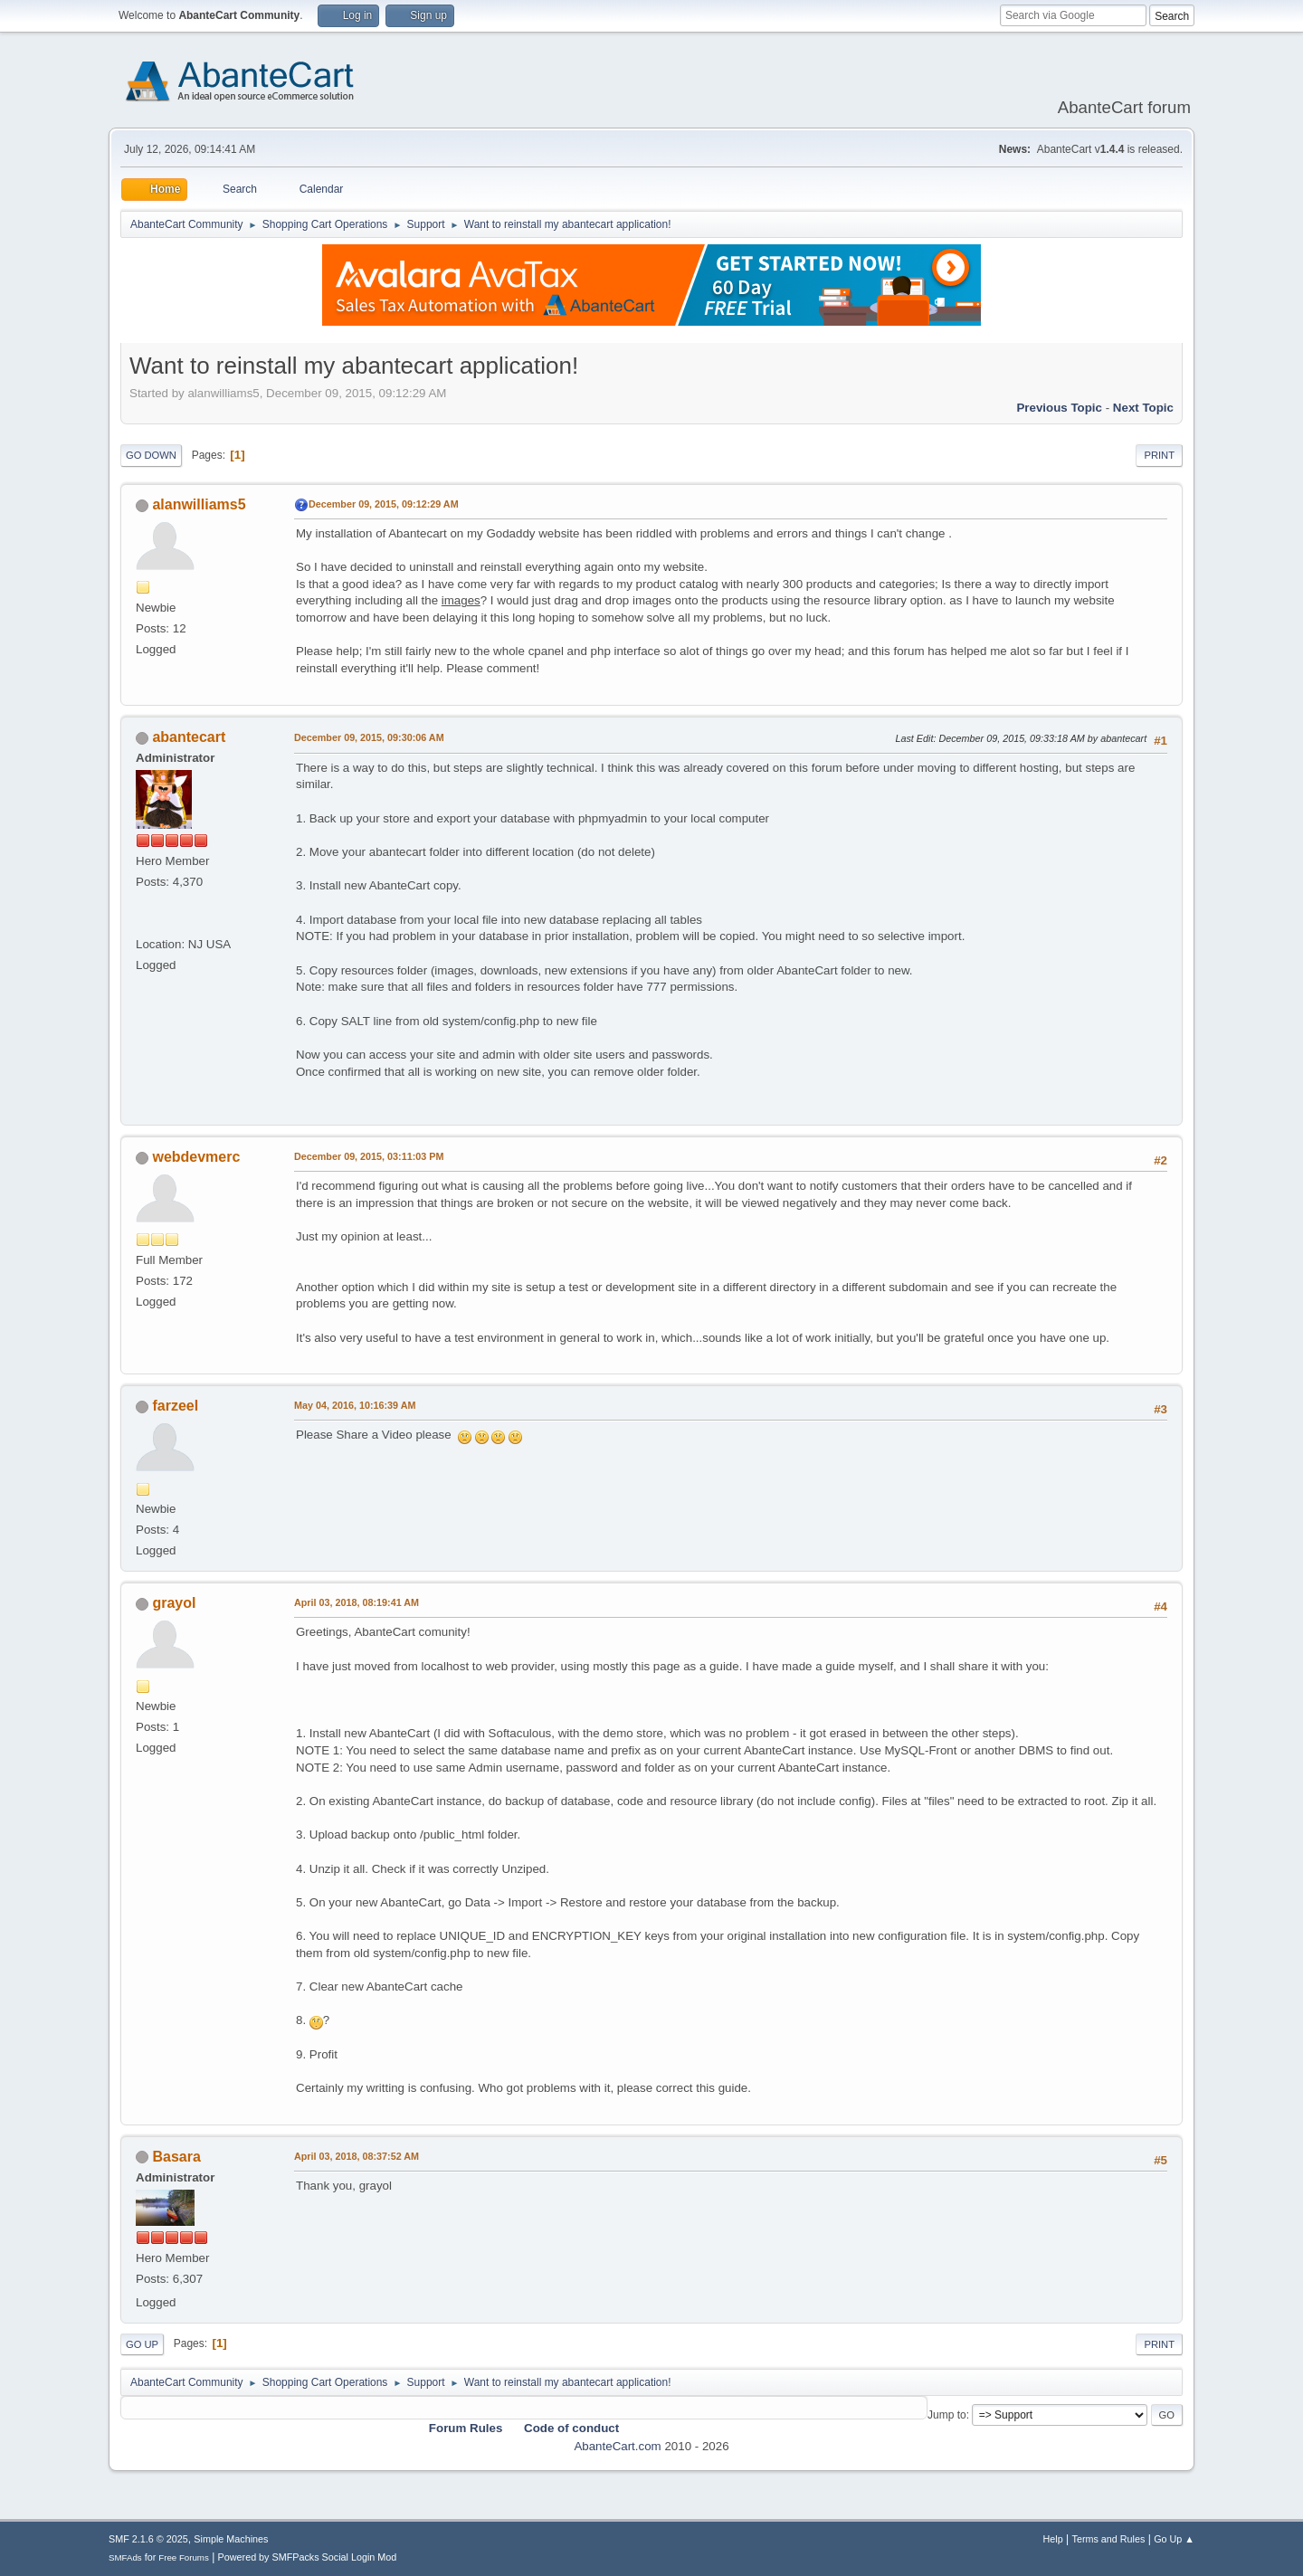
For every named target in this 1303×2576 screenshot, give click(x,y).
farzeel (175, 1405)
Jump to (946, 2415)
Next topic (1143, 407)
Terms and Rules (1109, 2538)
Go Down (151, 455)
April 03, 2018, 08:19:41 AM (356, 1602)
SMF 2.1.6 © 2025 (148, 2538)
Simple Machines (231, 2538)
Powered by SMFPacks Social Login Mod (307, 2557)
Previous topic (1059, 407)
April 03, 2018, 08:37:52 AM (356, 2156)
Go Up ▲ (1174, 2538)
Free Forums (183, 2557)
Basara (176, 2156)
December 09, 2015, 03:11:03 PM (368, 1156)
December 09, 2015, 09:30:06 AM (369, 737)
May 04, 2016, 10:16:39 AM (354, 1405)
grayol (173, 1603)
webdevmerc (196, 1156)
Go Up (142, 2344)
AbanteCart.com (617, 2446)
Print (1159, 455)
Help (1053, 2538)
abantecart (188, 737)
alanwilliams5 (198, 504)
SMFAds (125, 2557)
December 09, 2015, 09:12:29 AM (384, 504)
